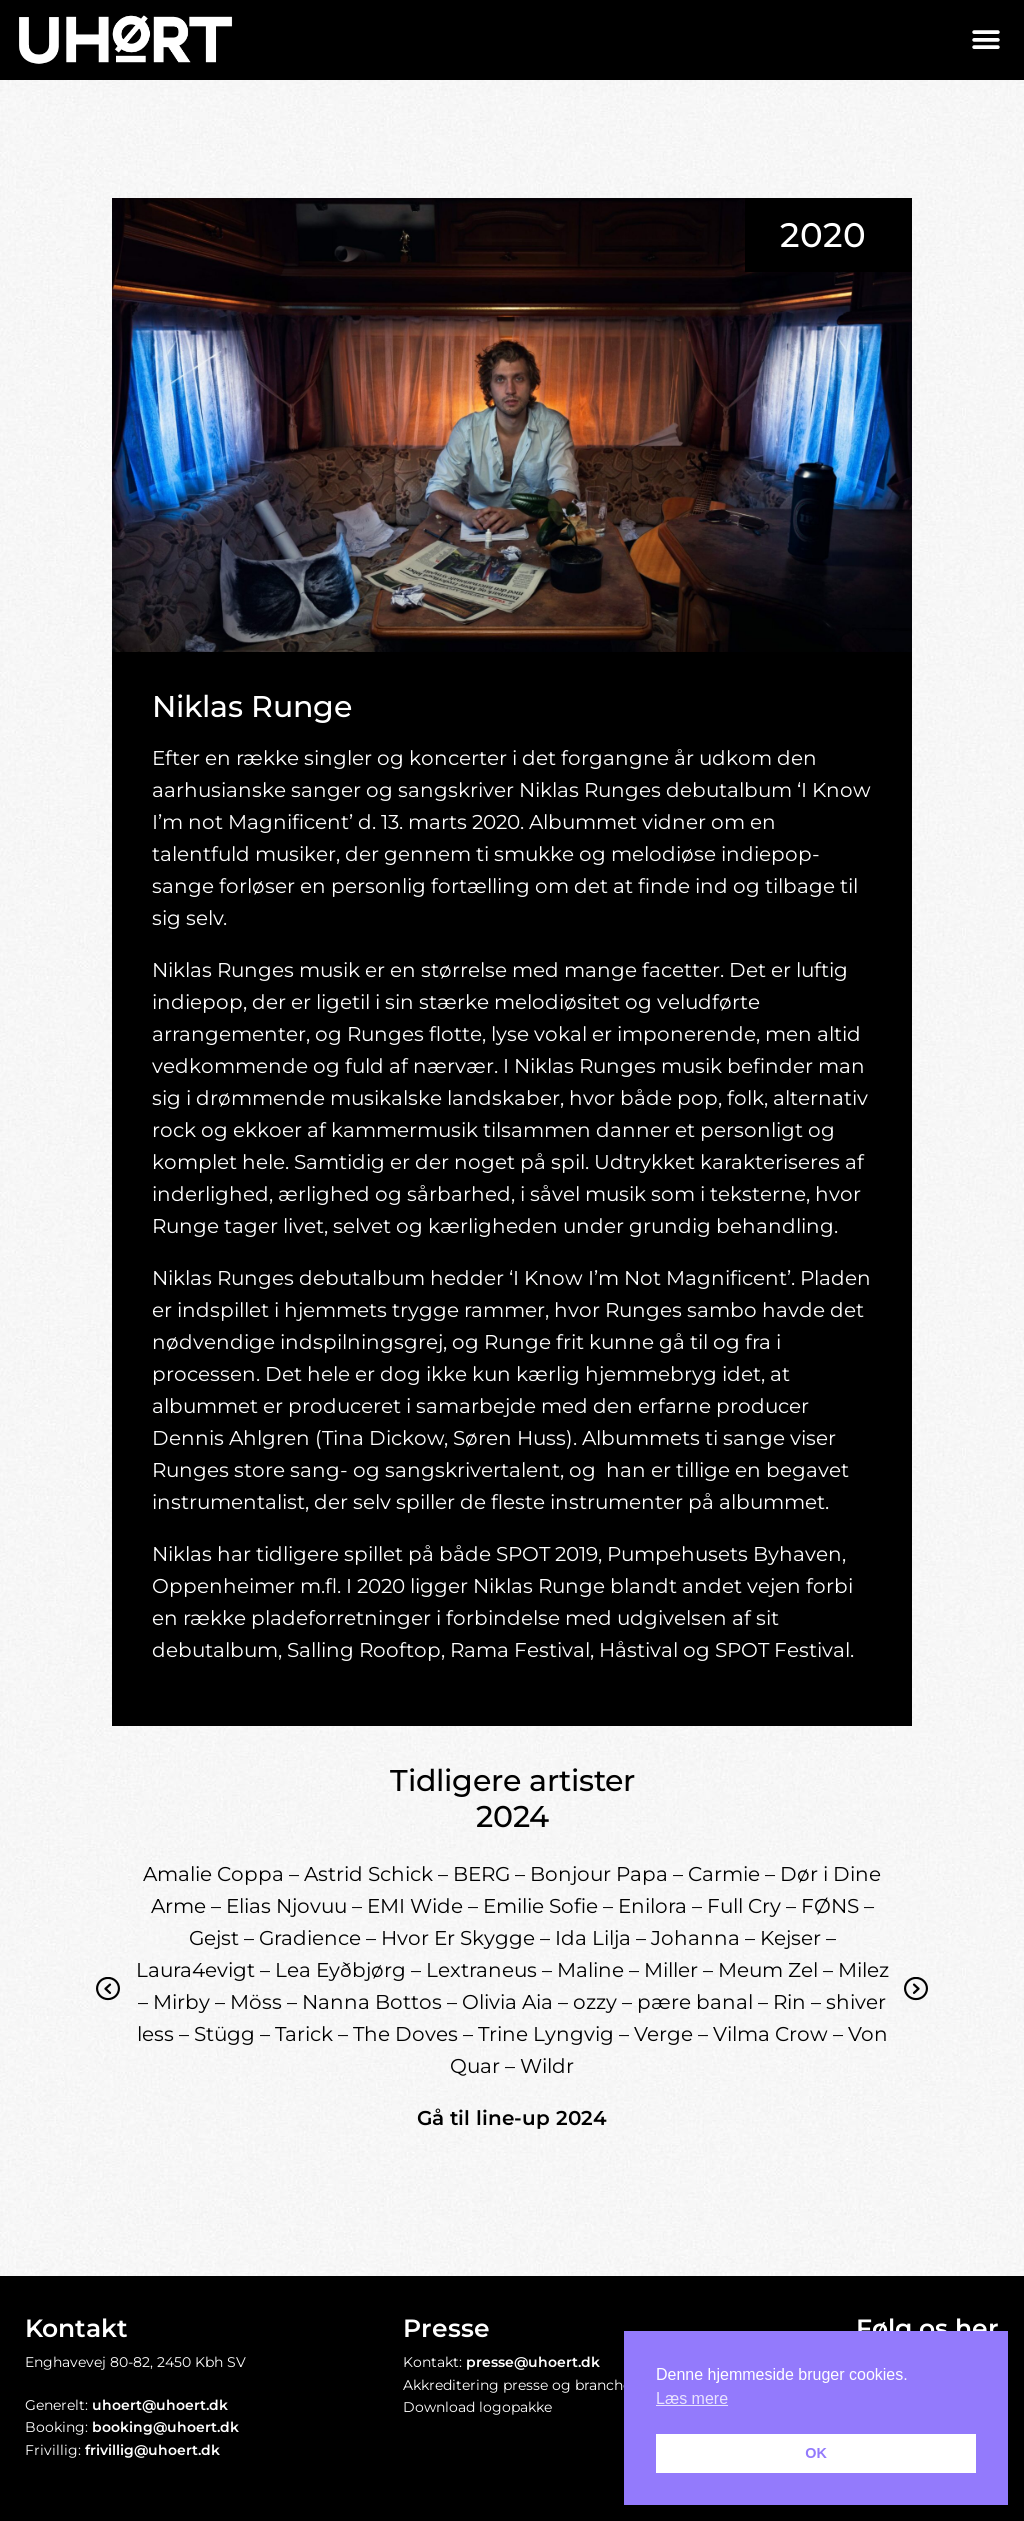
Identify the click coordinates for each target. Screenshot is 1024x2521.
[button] (986, 39)
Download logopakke (477, 2407)
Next (916, 2004)
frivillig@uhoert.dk (152, 2450)
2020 (823, 235)
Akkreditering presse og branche (517, 2385)
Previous (108, 2004)
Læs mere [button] (692, 2398)
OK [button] (816, 2453)
